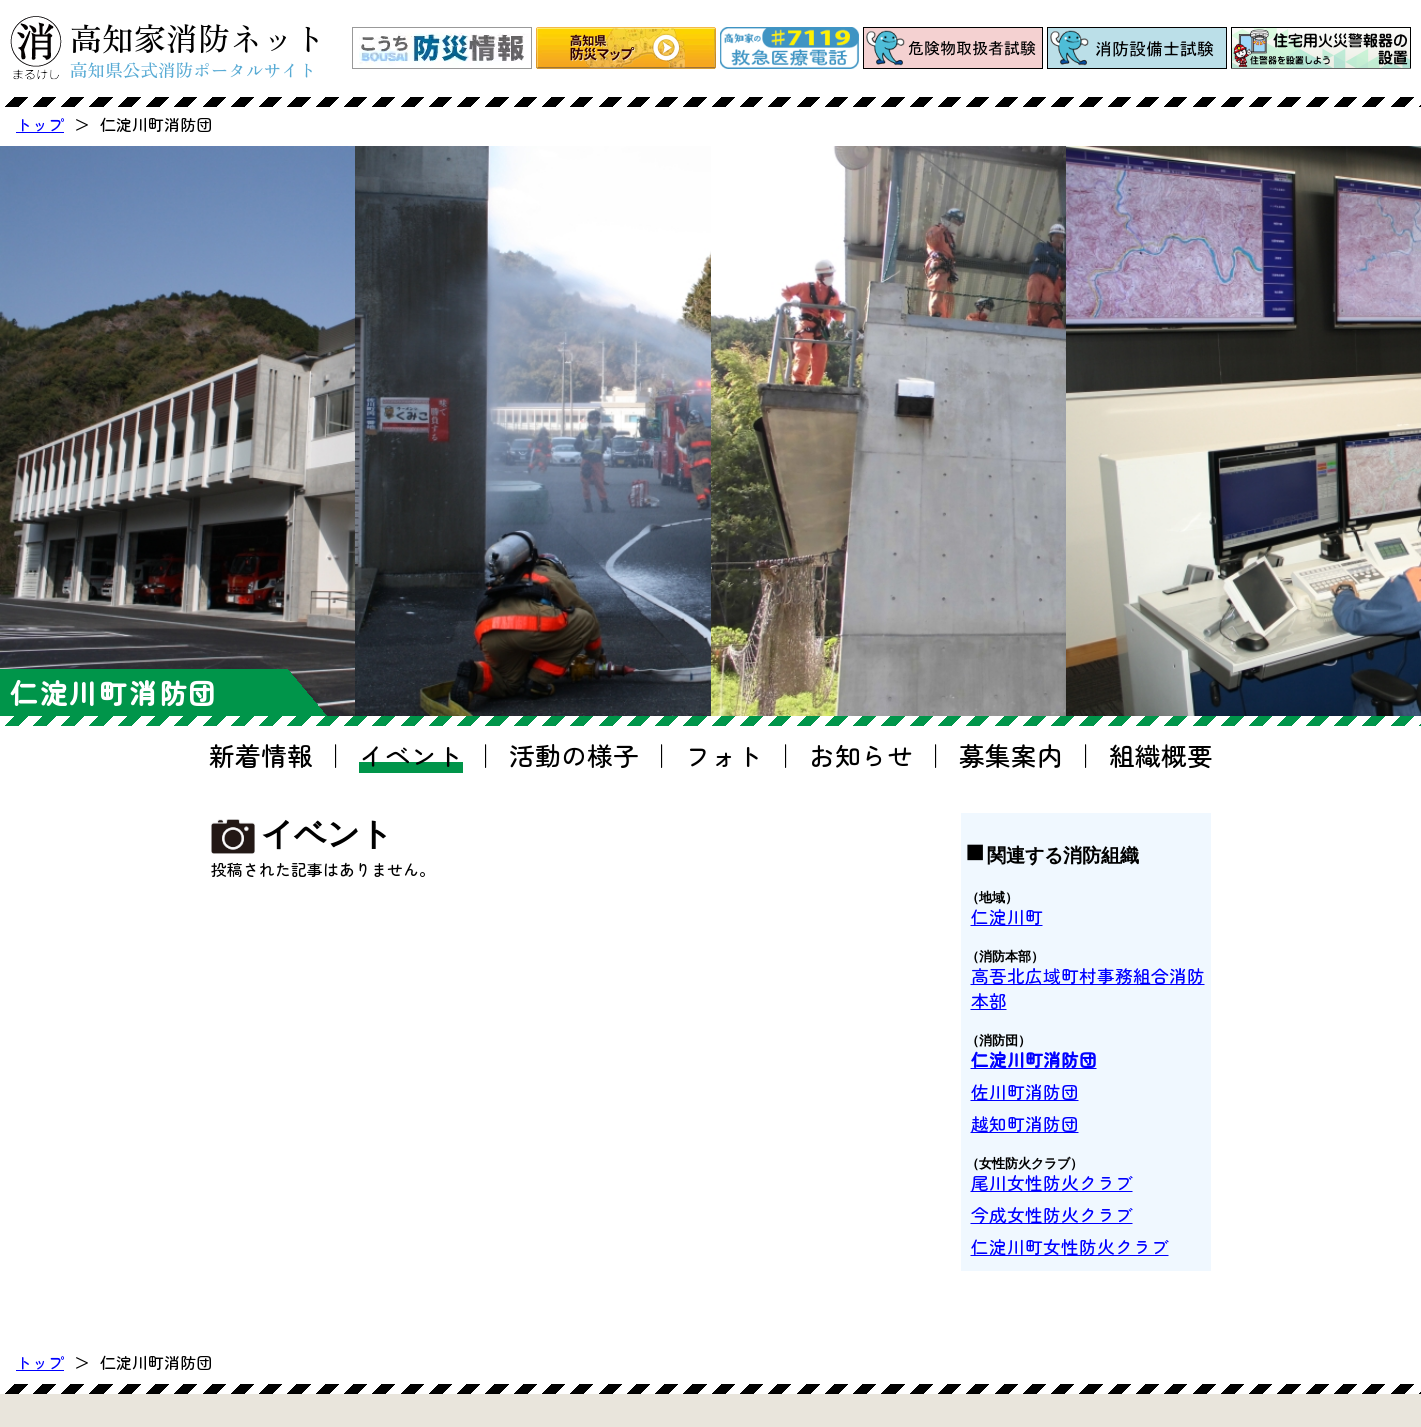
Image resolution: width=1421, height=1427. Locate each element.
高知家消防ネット (198, 48)
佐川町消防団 (1025, 1091)
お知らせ (861, 754)
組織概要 (1161, 754)
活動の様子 (574, 754)
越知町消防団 (1025, 1123)
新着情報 (261, 754)
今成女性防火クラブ (1052, 1214)
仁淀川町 (1007, 916)
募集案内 (1011, 754)
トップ (40, 124)
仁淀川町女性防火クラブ (1070, 1246)
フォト (724, 754)
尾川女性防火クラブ (1052, 1182)
